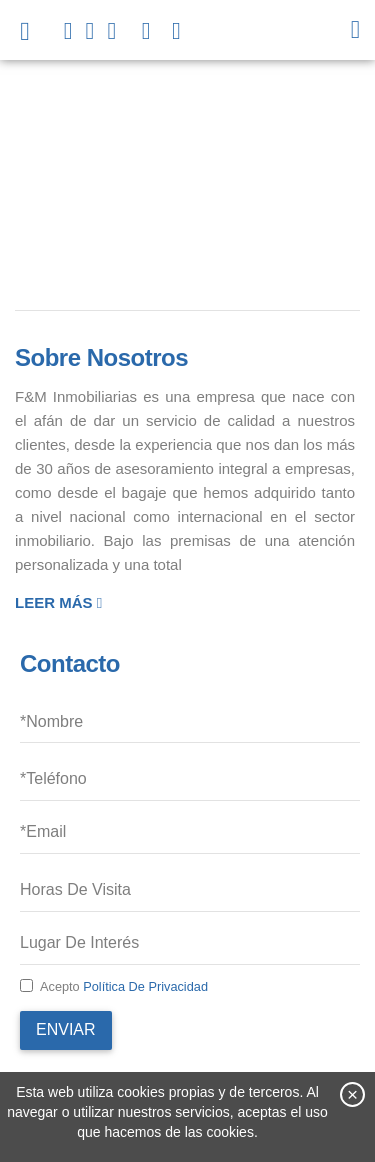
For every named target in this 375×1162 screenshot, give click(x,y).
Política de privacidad (145, 986)
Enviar (66, 1029)
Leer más (58, 602)
